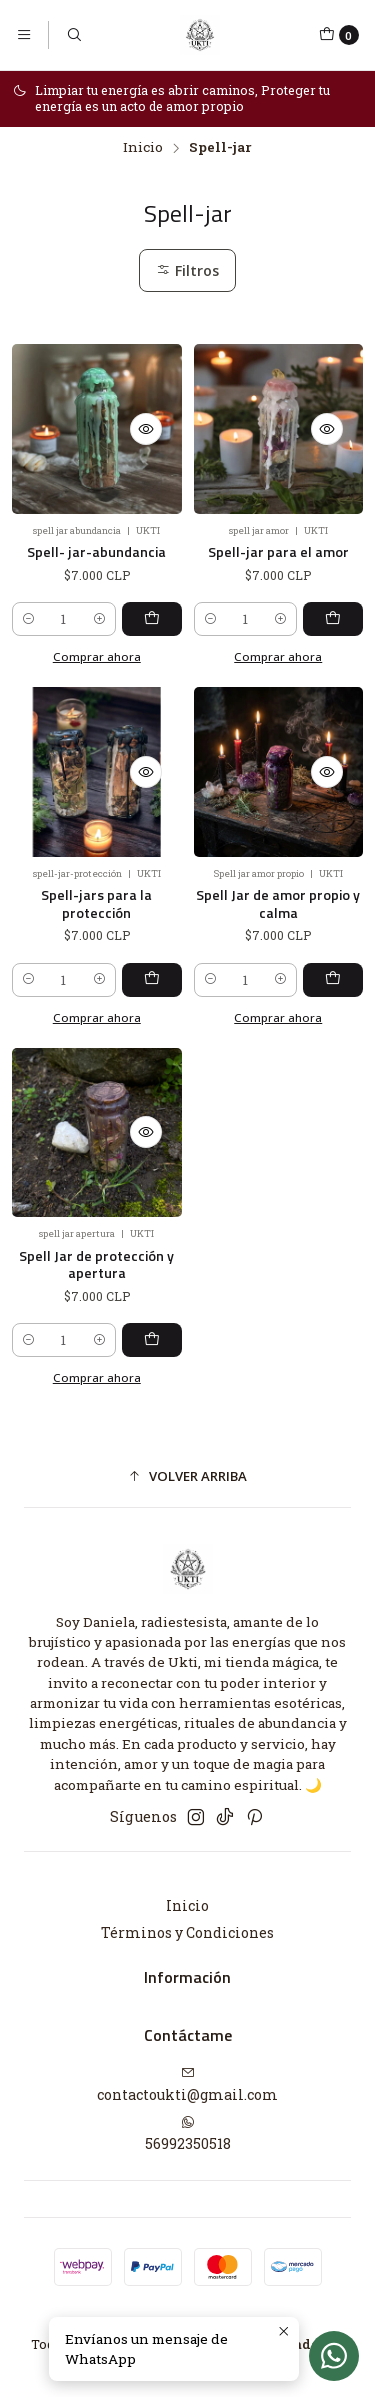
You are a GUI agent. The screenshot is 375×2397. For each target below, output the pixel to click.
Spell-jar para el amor (278, 552)
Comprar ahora (97, 987)
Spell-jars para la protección (96, 874)
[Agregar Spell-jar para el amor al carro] (333, 619)
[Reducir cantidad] (28, 619)
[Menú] (24, 35)
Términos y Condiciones (187, 1932)
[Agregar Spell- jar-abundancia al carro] (152, 619)
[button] (187, 1476)
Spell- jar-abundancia (96, 552)
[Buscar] (73, 35)
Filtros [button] (187, 270)
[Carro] (339, 35)
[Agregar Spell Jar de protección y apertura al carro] (152, 1311)
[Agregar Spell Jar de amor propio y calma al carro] (333, 950)
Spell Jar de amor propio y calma (278, 874)
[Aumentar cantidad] (99, 619)
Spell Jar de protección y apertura (96, 1234)
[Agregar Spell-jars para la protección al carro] (152, 950)
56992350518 (188, 2134)
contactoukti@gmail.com (187, 2085)
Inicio (143, 148)
